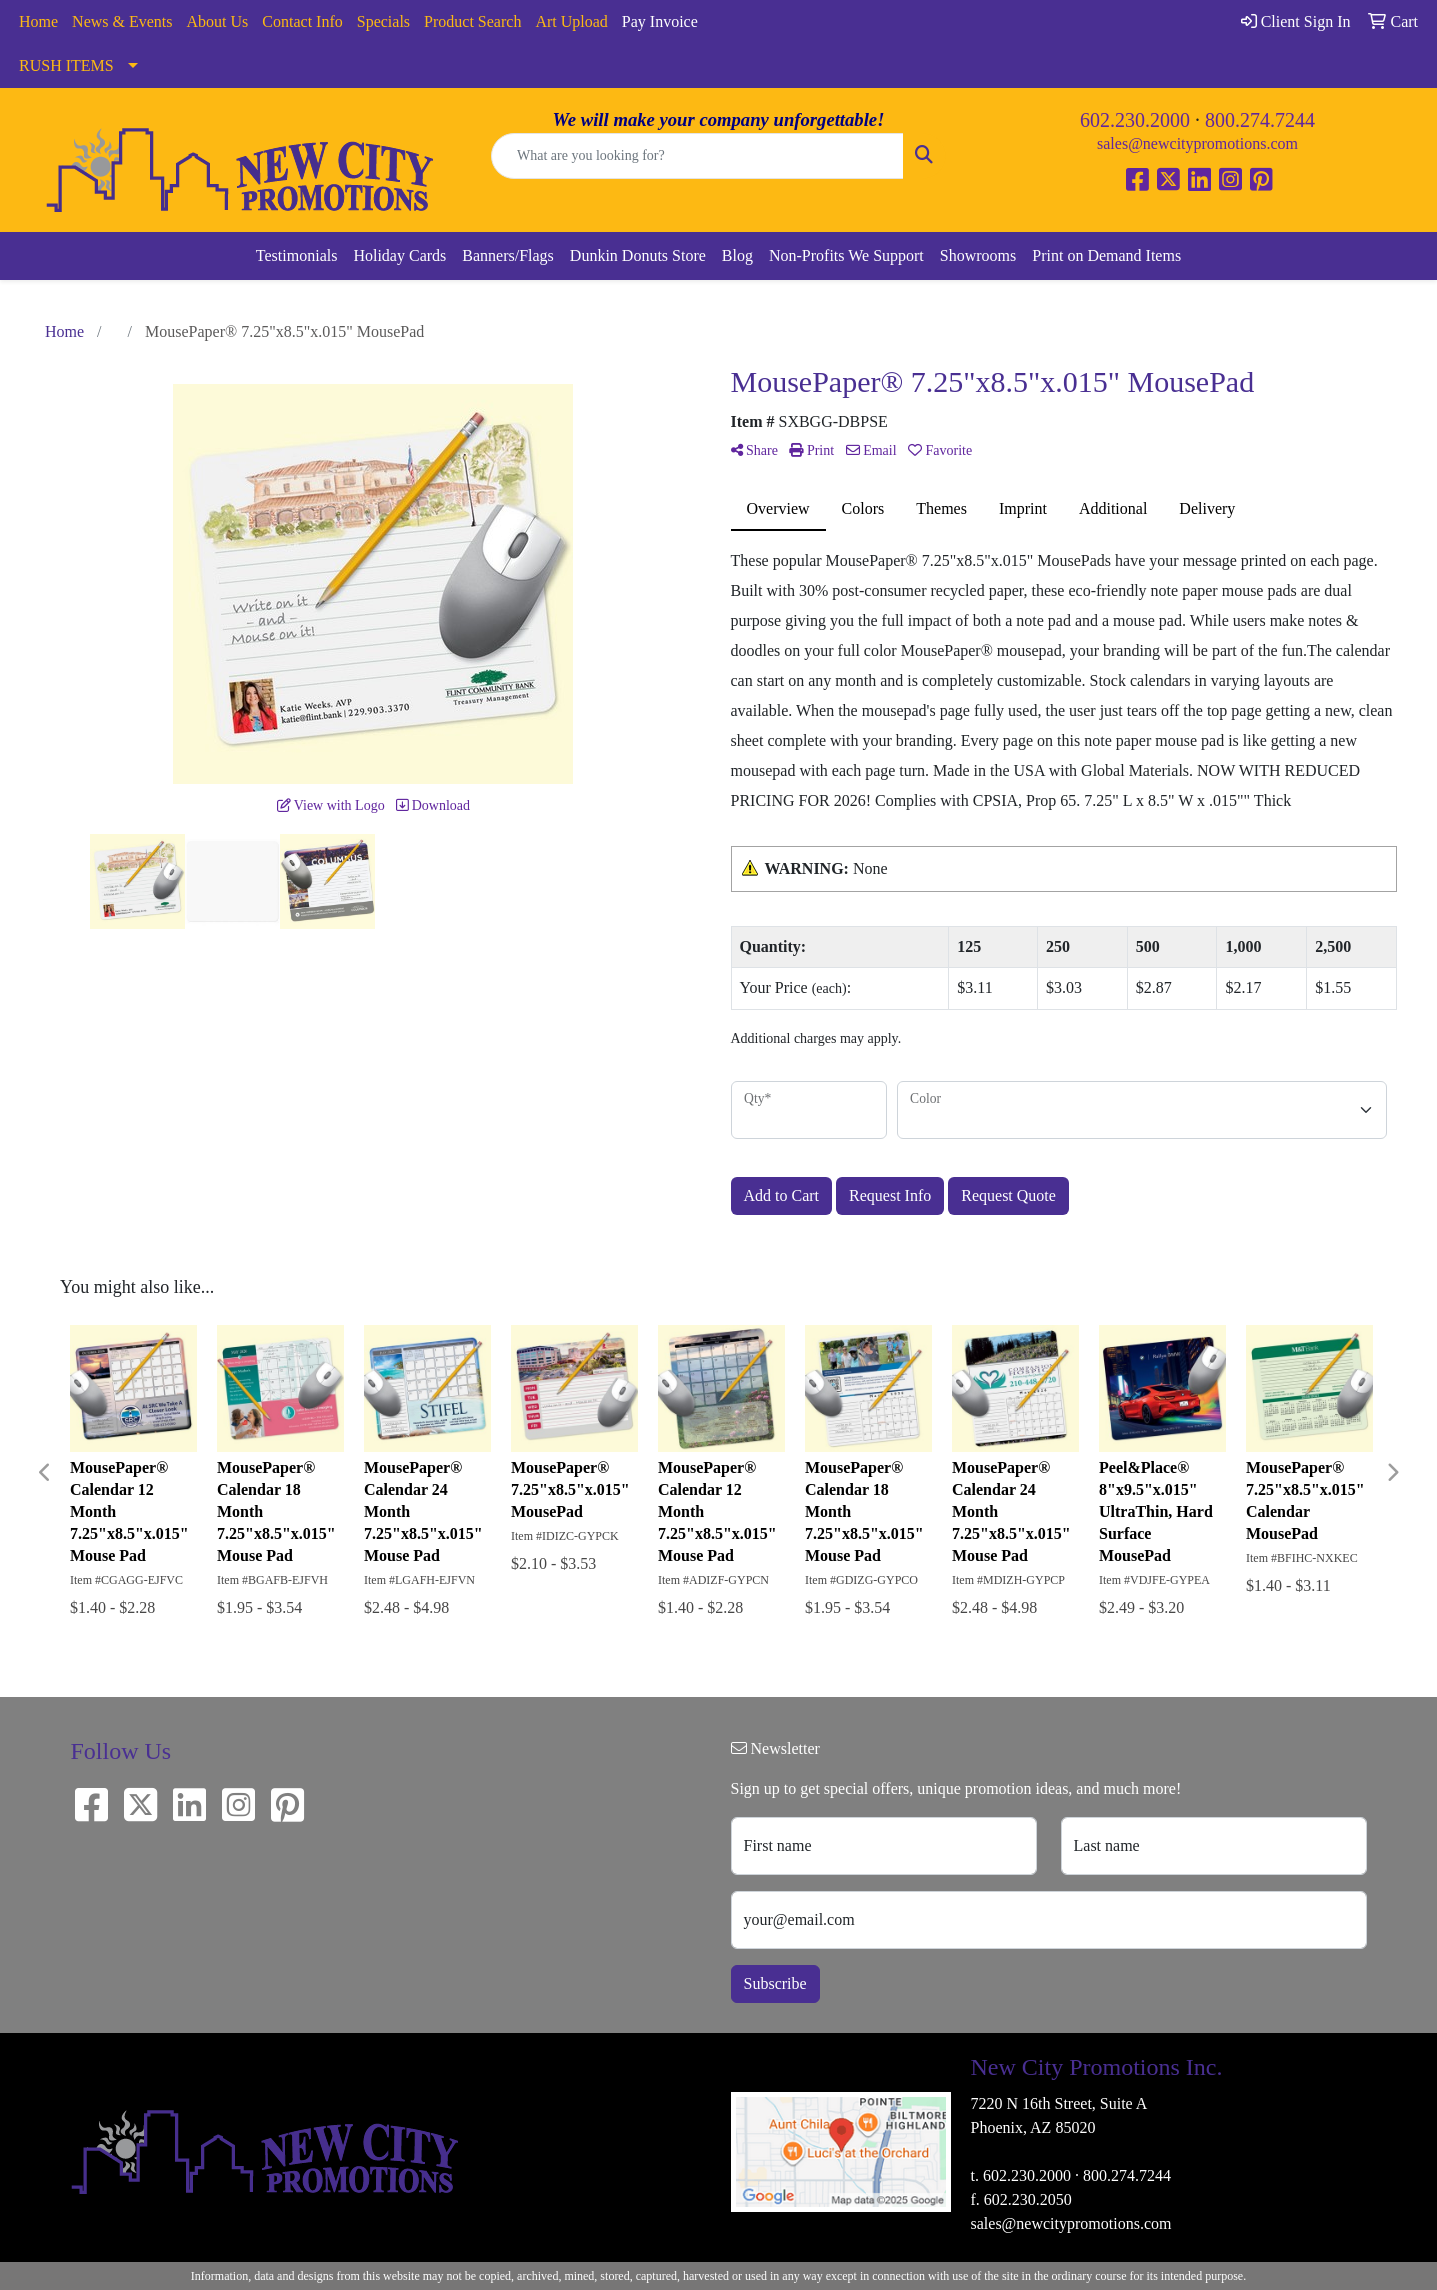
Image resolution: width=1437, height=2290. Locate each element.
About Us (218, 21)
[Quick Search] (697, 156)
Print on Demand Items (1106, 255)
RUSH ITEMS (66, 65)
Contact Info (302, 21)
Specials (383, 21)
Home (38, 21)
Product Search (472, 21)
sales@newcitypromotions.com (1197, 143)
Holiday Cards (399, 255)
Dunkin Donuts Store (638, 255)
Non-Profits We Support (846, 255)
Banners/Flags (508, 255)
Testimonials (297, 255)
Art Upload (571, 21)
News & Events (122, 21)
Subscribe (775, 1983)
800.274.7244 (1260, 120)
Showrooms (978, 255)
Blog (737, 255)
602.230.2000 (1135, 120)
